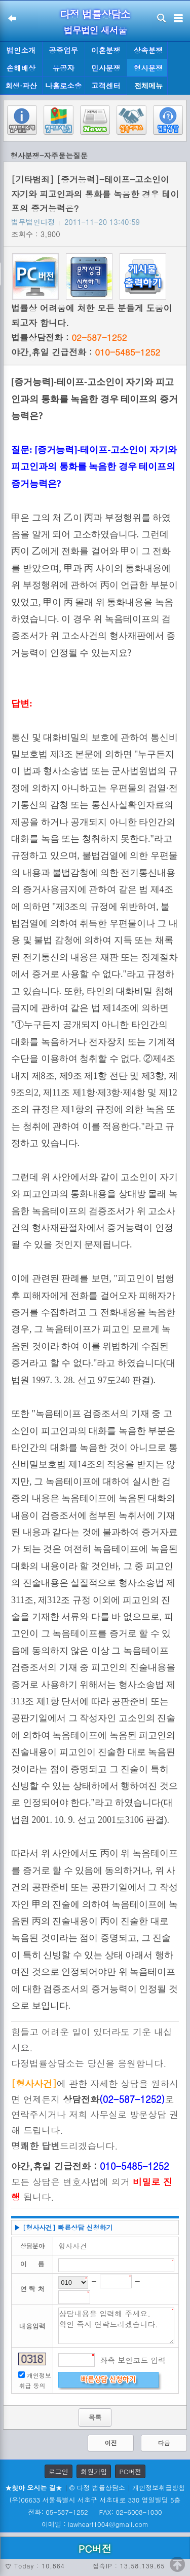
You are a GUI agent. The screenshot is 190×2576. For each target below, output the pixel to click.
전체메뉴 (148, 86)
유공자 (63, 68)
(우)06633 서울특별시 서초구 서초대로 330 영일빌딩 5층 (94, 2500)
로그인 (58, 2471)
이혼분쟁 (106, 50)
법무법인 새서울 (94, 30)
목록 (94, 2417)
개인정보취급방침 (158, 2487)
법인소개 (21, 50)
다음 (164, 2442)
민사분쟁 (106, 68)
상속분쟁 (148, 50)
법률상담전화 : (69, 337)
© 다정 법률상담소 (97, 2487)
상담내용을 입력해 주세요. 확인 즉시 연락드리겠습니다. (116, 2326)
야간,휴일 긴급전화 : (85, 352)
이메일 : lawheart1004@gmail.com (95, 2524)
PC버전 (130, 2471)
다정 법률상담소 (95, 14)
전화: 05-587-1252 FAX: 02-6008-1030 (95, 2512)
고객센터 (106, 86)
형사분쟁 (148, 68)
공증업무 (63, 50)
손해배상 (21, 68)
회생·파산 (20, 86)
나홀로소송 (63, 86)
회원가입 (94, 2471)
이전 (111, 2442)
